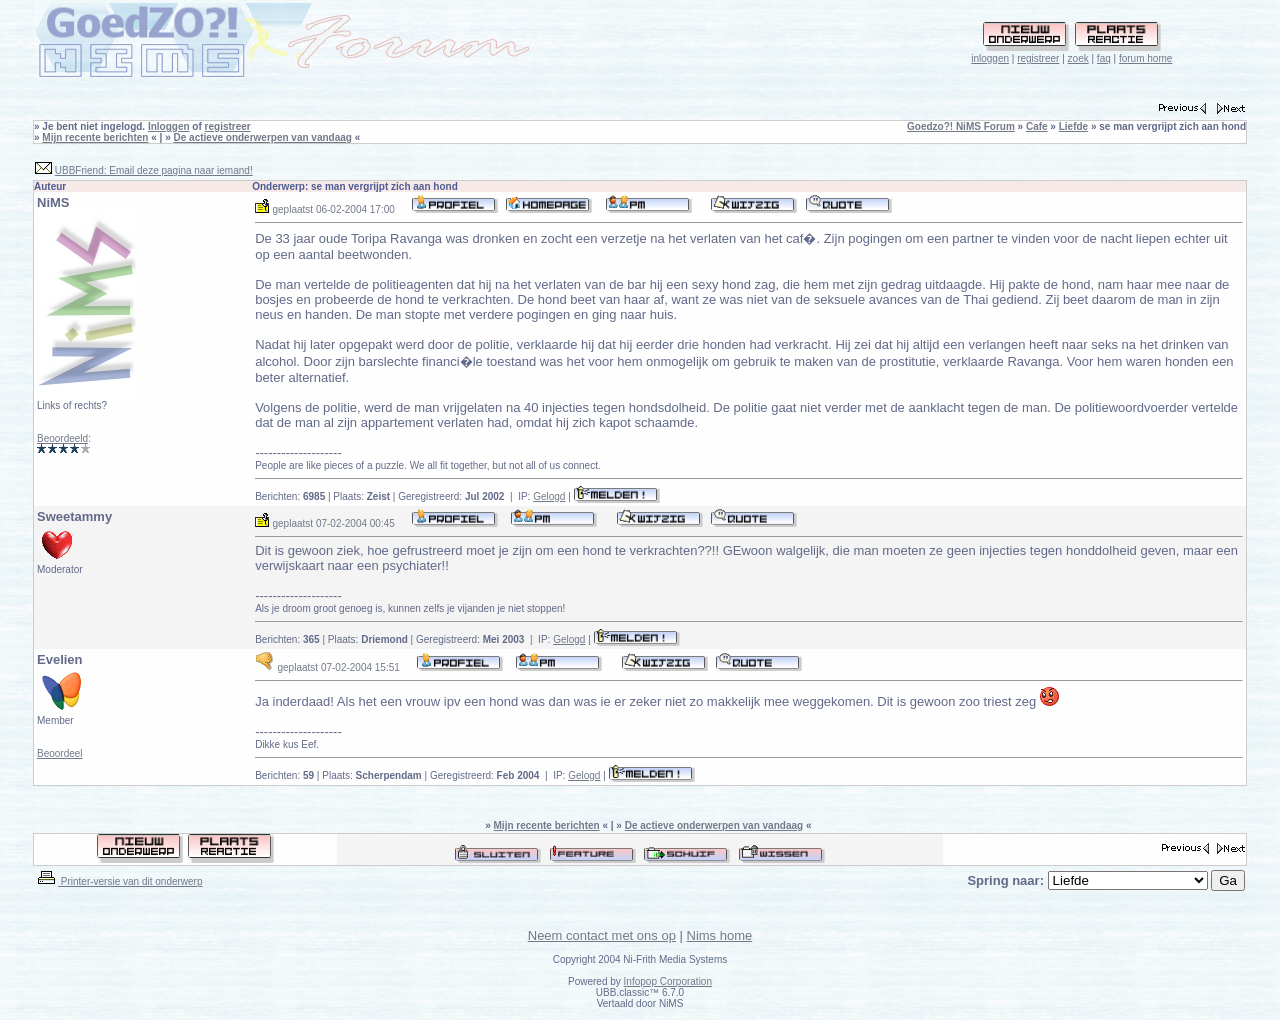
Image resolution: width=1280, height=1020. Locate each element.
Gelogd (549, 496)
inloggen (990, 58)
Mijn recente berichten (95, 137)
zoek (1078, 58)
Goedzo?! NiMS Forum (961, 126)
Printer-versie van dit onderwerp (119, 881)
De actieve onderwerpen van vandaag (263, 137)
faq (1104, 58)
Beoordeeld (62, 438)
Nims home (720, 935)
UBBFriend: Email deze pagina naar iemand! (154, 170)
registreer (1038, 58)
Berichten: (290, 496)
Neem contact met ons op (602, 935)
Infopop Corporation (668, 981)
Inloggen (169, 126)
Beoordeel (60, 753)
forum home (1145, 58)
